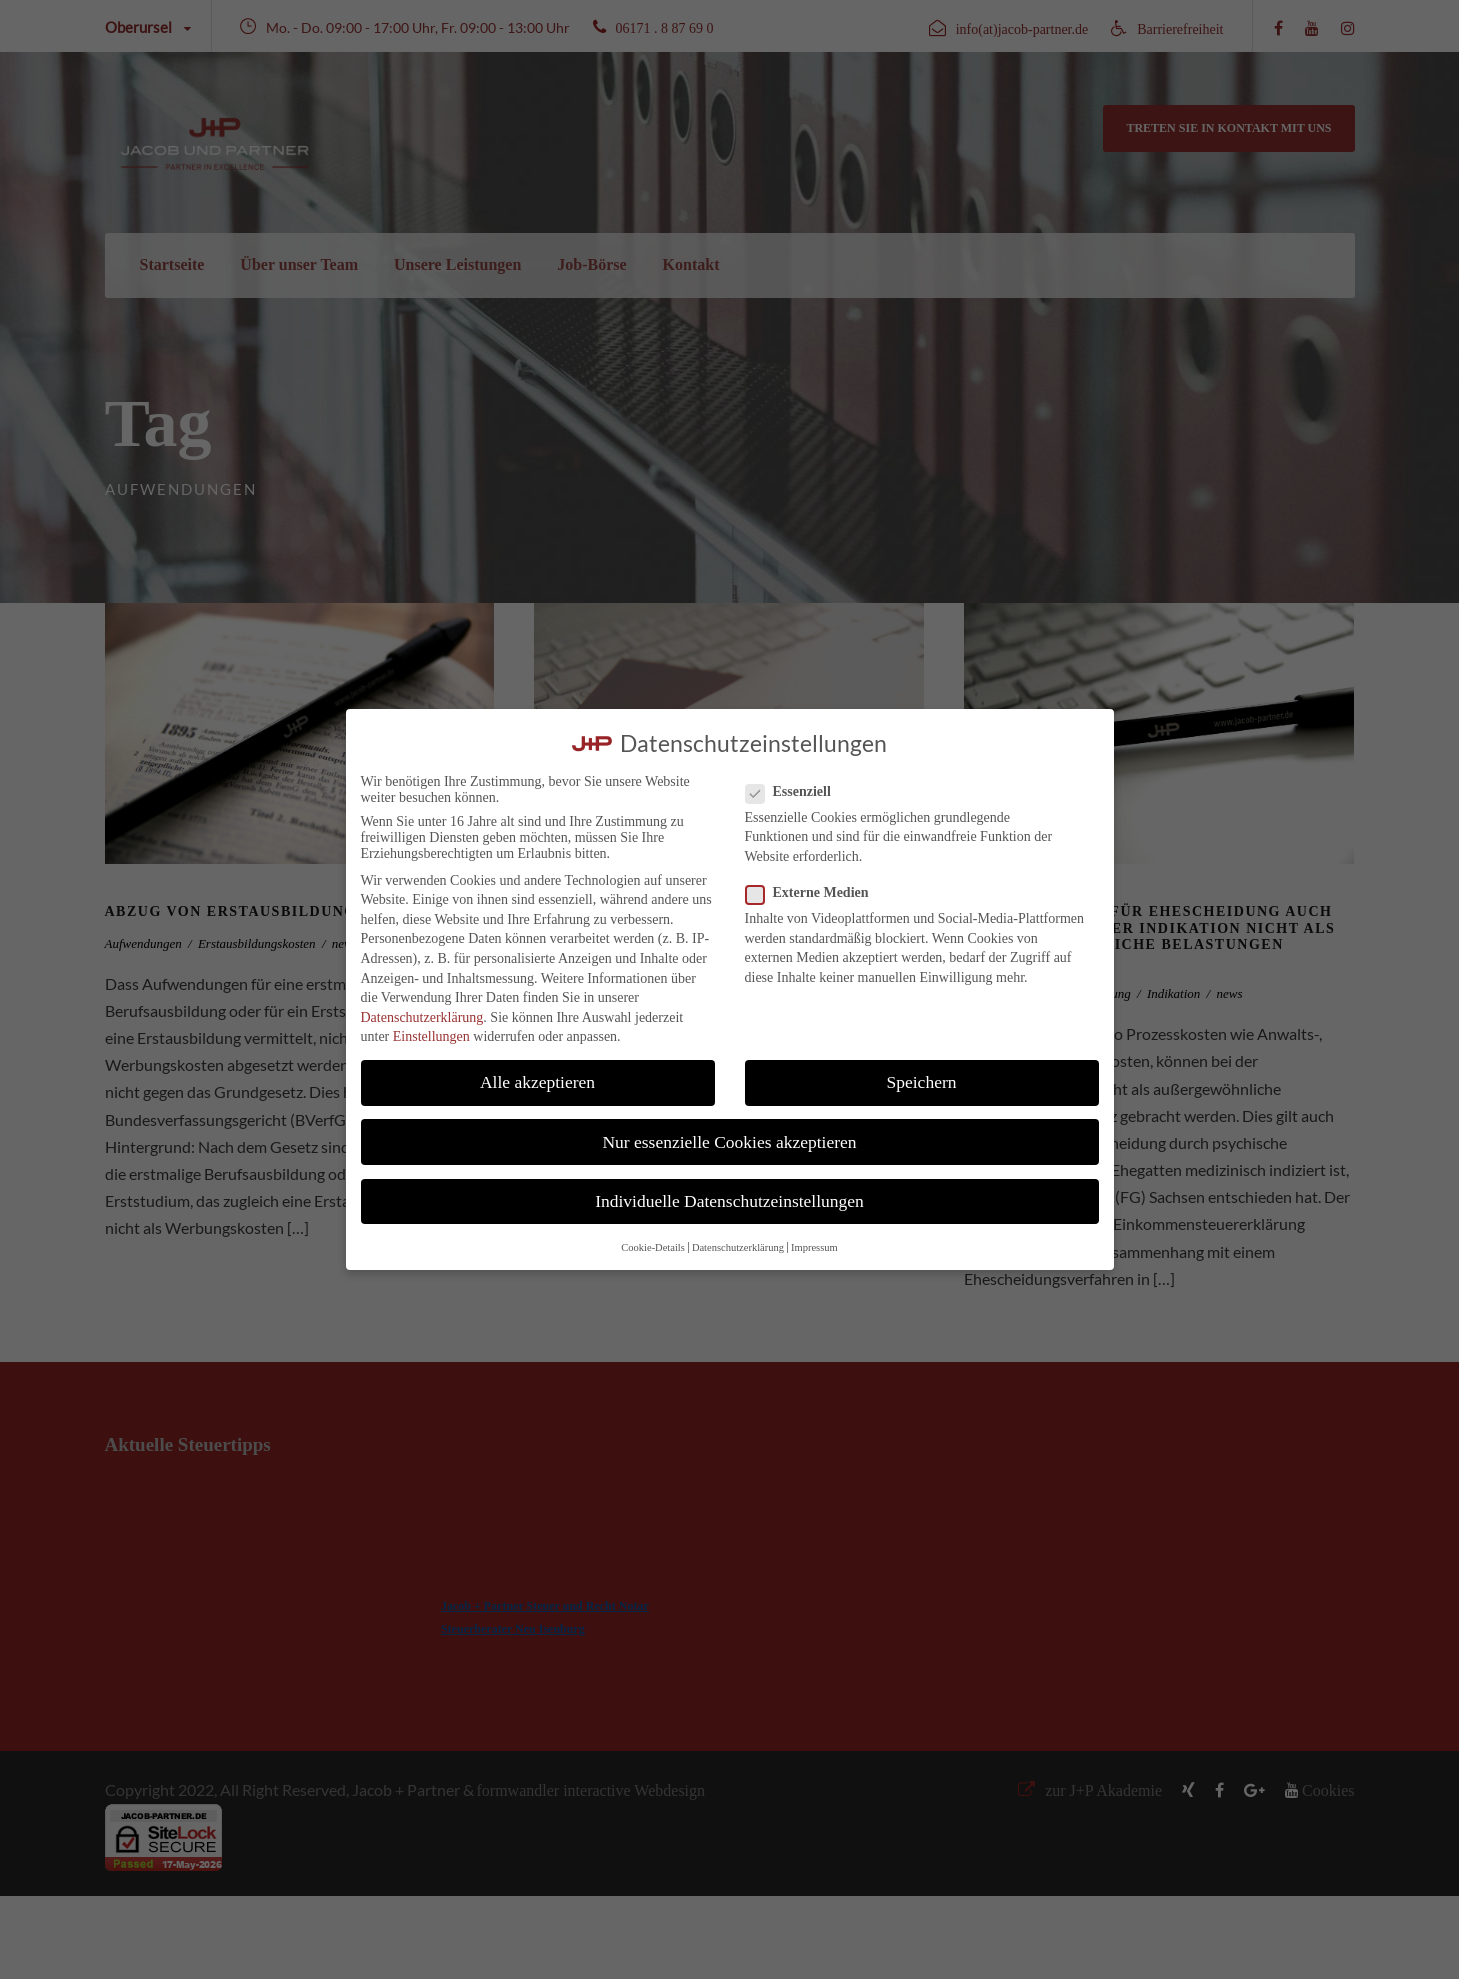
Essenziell (796, 792)
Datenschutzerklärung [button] (738, 1247)
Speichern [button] (922, 1082)
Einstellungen (431, 1036)
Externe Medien (815, 893)
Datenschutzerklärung (422, 1017)
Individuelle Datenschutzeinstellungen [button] (729, 1201)
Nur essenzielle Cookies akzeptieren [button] (729, 1142)
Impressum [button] (814, 1247)
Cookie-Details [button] (653, 1247)
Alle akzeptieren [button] (537, 1082)
